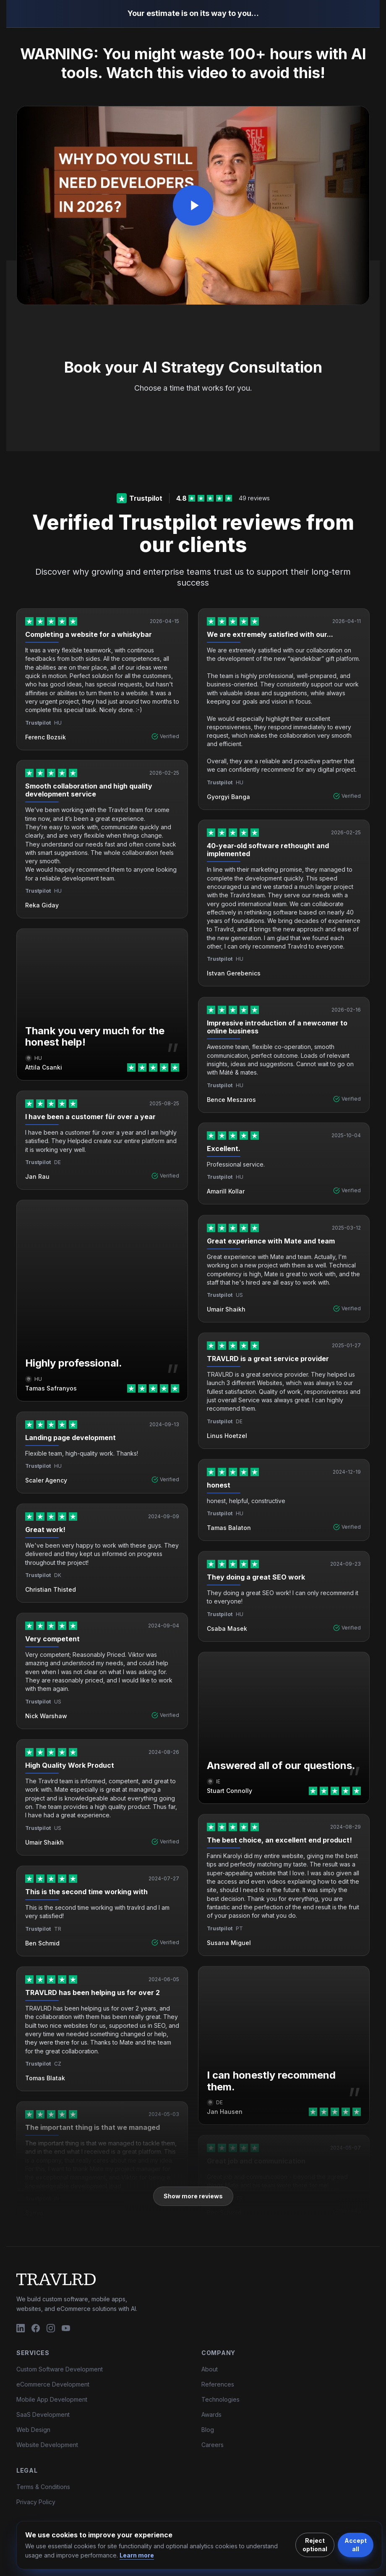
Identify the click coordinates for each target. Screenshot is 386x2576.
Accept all (355, 2544)
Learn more (137, 2555)
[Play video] (193, 205)
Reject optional (315, 2544)
